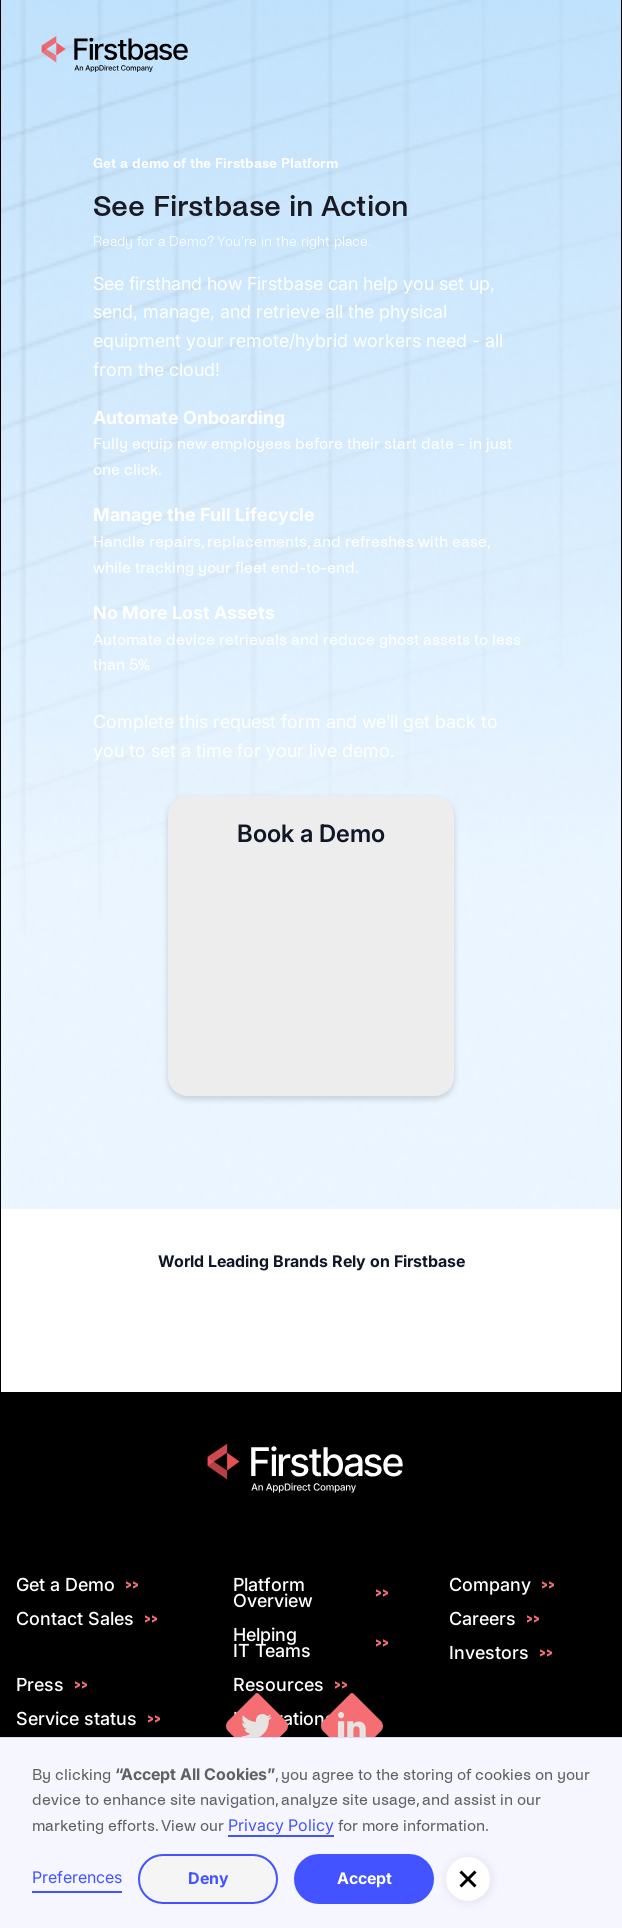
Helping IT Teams (272, 1643)
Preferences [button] (77, 1877)
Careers (482, 1619)
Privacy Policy (281, 1825)
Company (490, 1585)
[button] (468, 1879)
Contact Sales (75, 1619)
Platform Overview (273, 1593)
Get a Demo (65, 1585)
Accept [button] (364, 1878)
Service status (76, 1719)
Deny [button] (208, 1878)
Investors (489, 1653)
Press (40, 1685)
